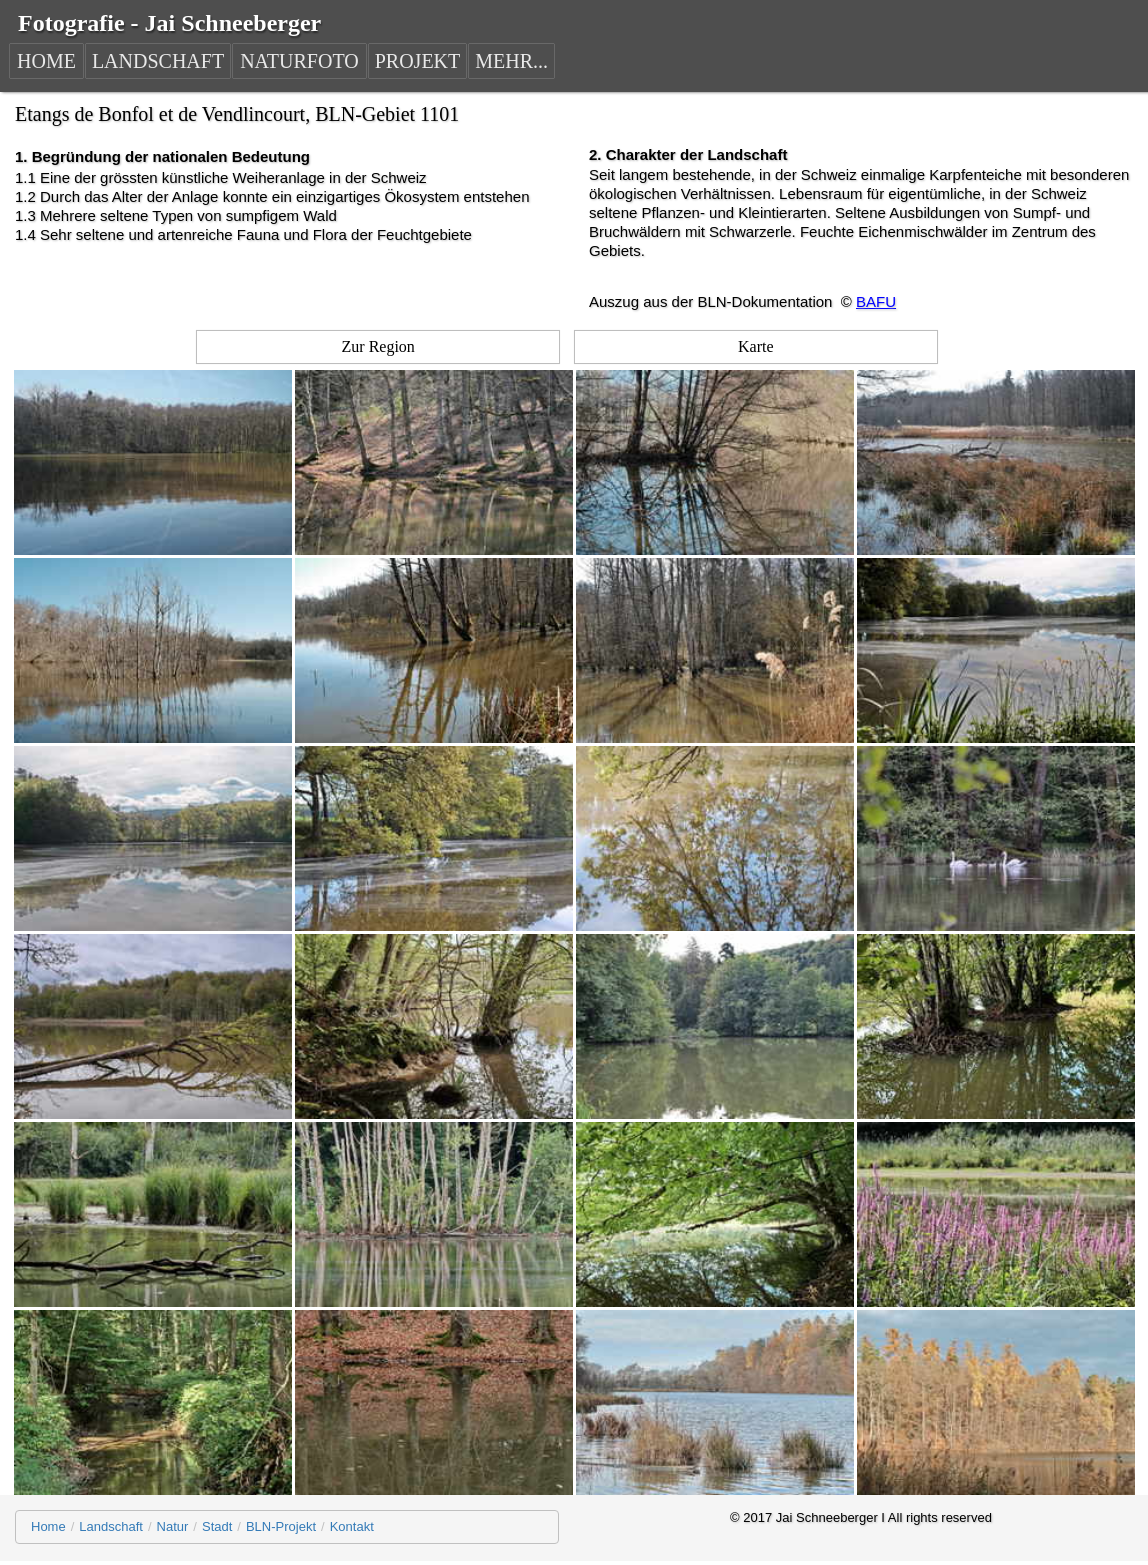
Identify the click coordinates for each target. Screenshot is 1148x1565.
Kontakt (352, 1526)
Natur (173, 1526)
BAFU (876, 301)
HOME (46, 61)
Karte (756, 346)
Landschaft (111, 1526)
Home (48, 1526)
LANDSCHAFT (158, 61)
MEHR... (511, 61)
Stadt (217, 1526)
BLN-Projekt (281, 1526)
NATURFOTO (299, 61)
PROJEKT (418, 61)
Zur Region (378, 346)
